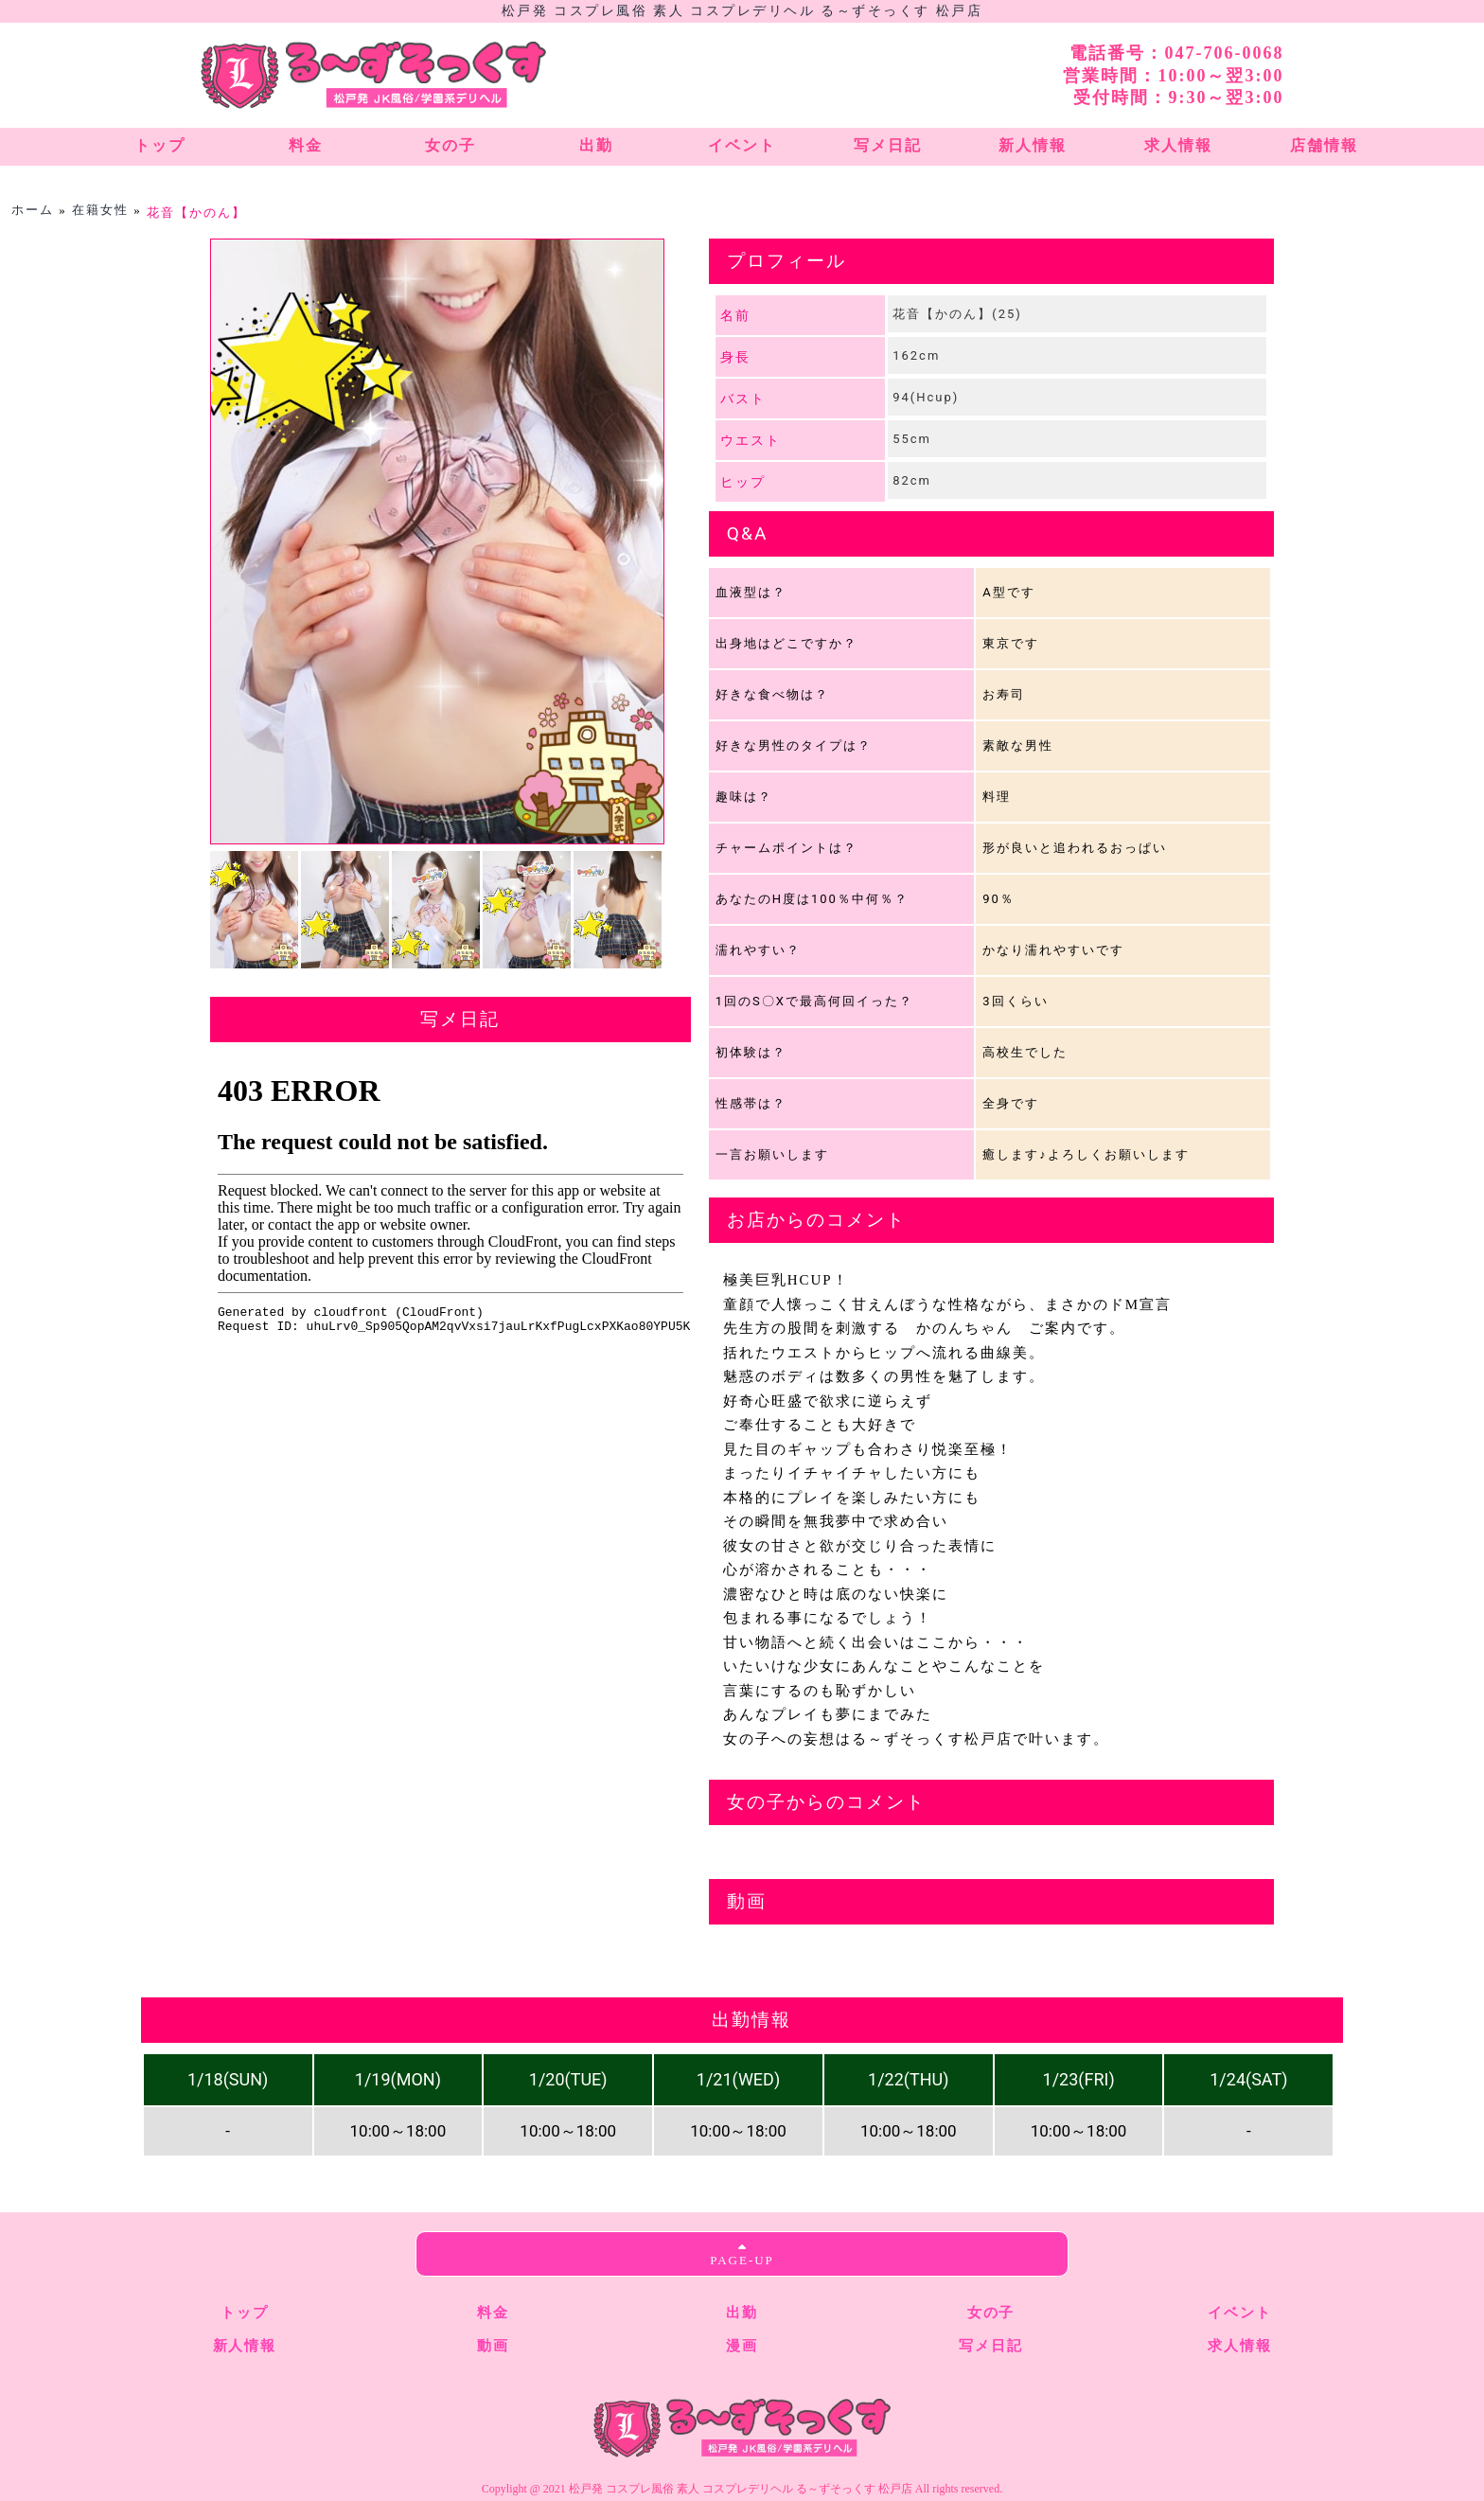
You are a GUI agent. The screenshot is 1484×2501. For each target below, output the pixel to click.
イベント (1239, 2312)
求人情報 (1239, 2345)
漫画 (742, 2345)
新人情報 (244, 2345)
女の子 (991, 2312)
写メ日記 (990, 2345)
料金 (493, 2312)
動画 (493, 2345)
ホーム (32, 210)
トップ (244, 2312)
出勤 (742, 2312)
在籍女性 (100, 210)
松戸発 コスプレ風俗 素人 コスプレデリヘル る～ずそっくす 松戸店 (742, 10)
